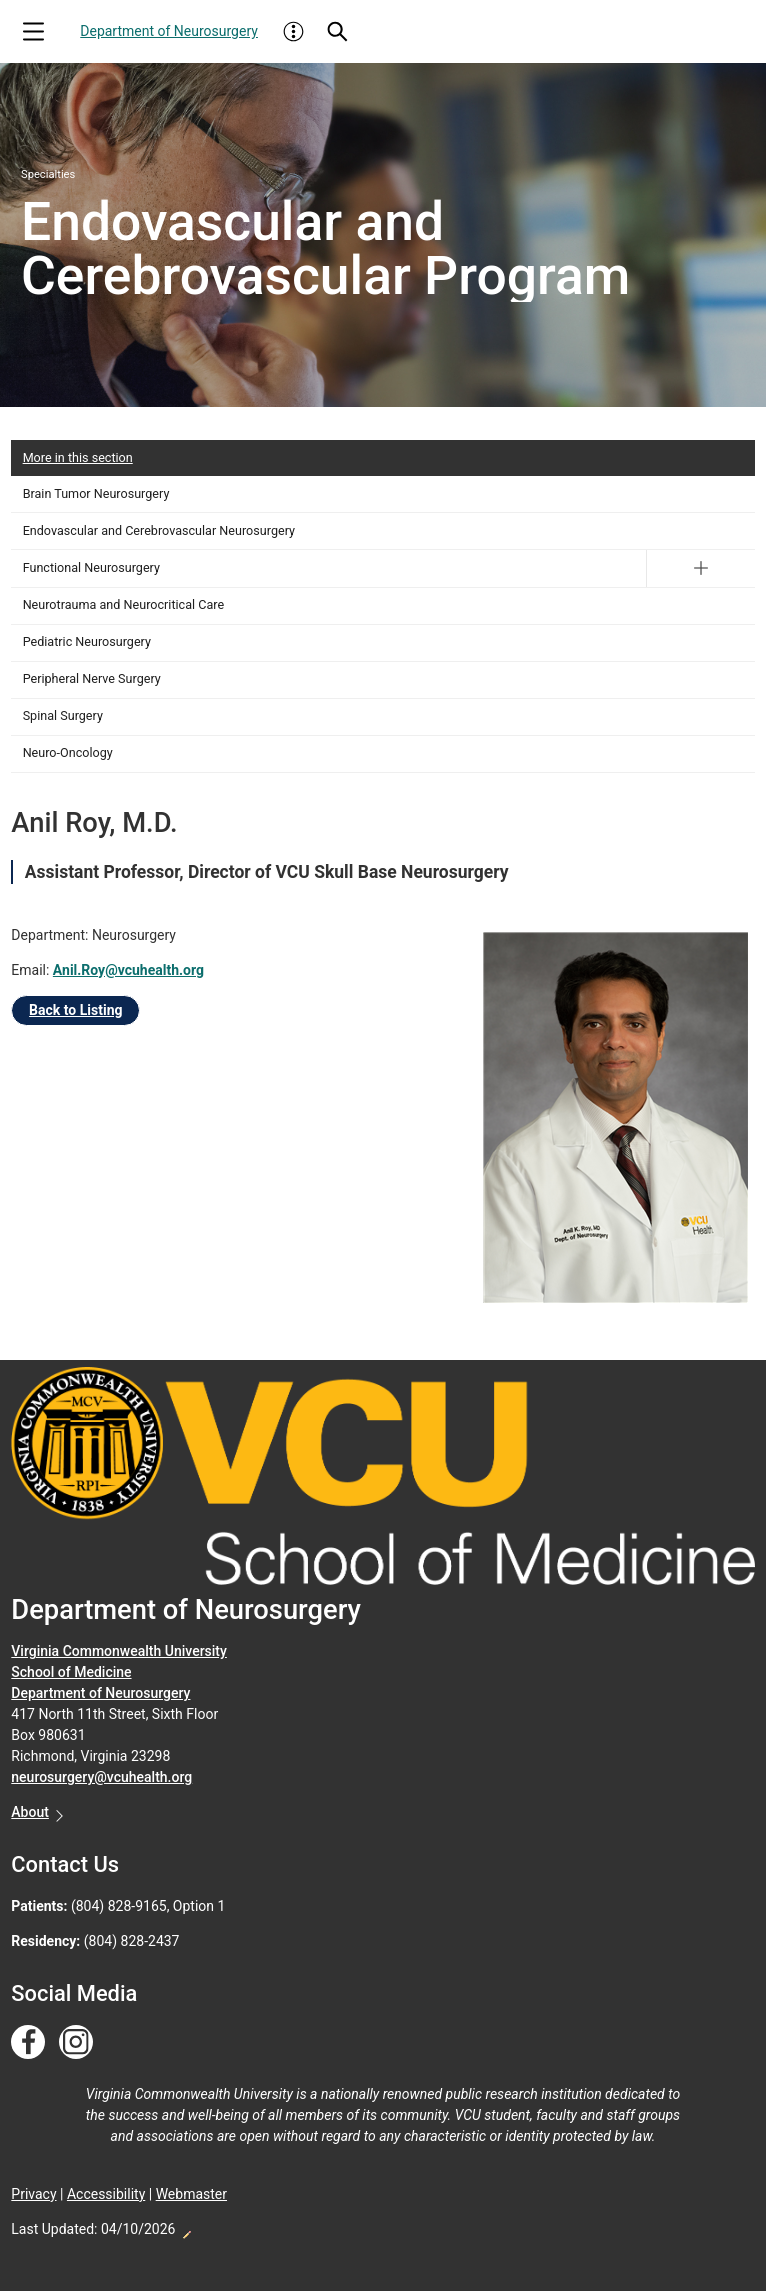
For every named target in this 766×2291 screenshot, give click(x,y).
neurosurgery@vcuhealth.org (101, 1777)
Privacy (33, 2194)
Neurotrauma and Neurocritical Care (123, 604)
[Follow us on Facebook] (28, 2043)
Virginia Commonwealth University (119, 1651)
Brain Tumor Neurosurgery (96, 493)
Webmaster (191, 2194)
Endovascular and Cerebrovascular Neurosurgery (159, 530)
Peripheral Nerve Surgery (92, 678)
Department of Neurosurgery (169, 31)
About (30, 1812)
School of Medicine (71, 1672)
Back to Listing (75, 1010)
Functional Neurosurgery (91, 567)
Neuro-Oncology (68, 752)
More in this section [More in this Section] (78, 457)
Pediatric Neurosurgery (87, 641)
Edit (186, 2229)
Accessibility (106, 2194)
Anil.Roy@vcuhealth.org (128, 970)
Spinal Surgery (63, 715)
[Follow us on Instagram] (76, 2043)
